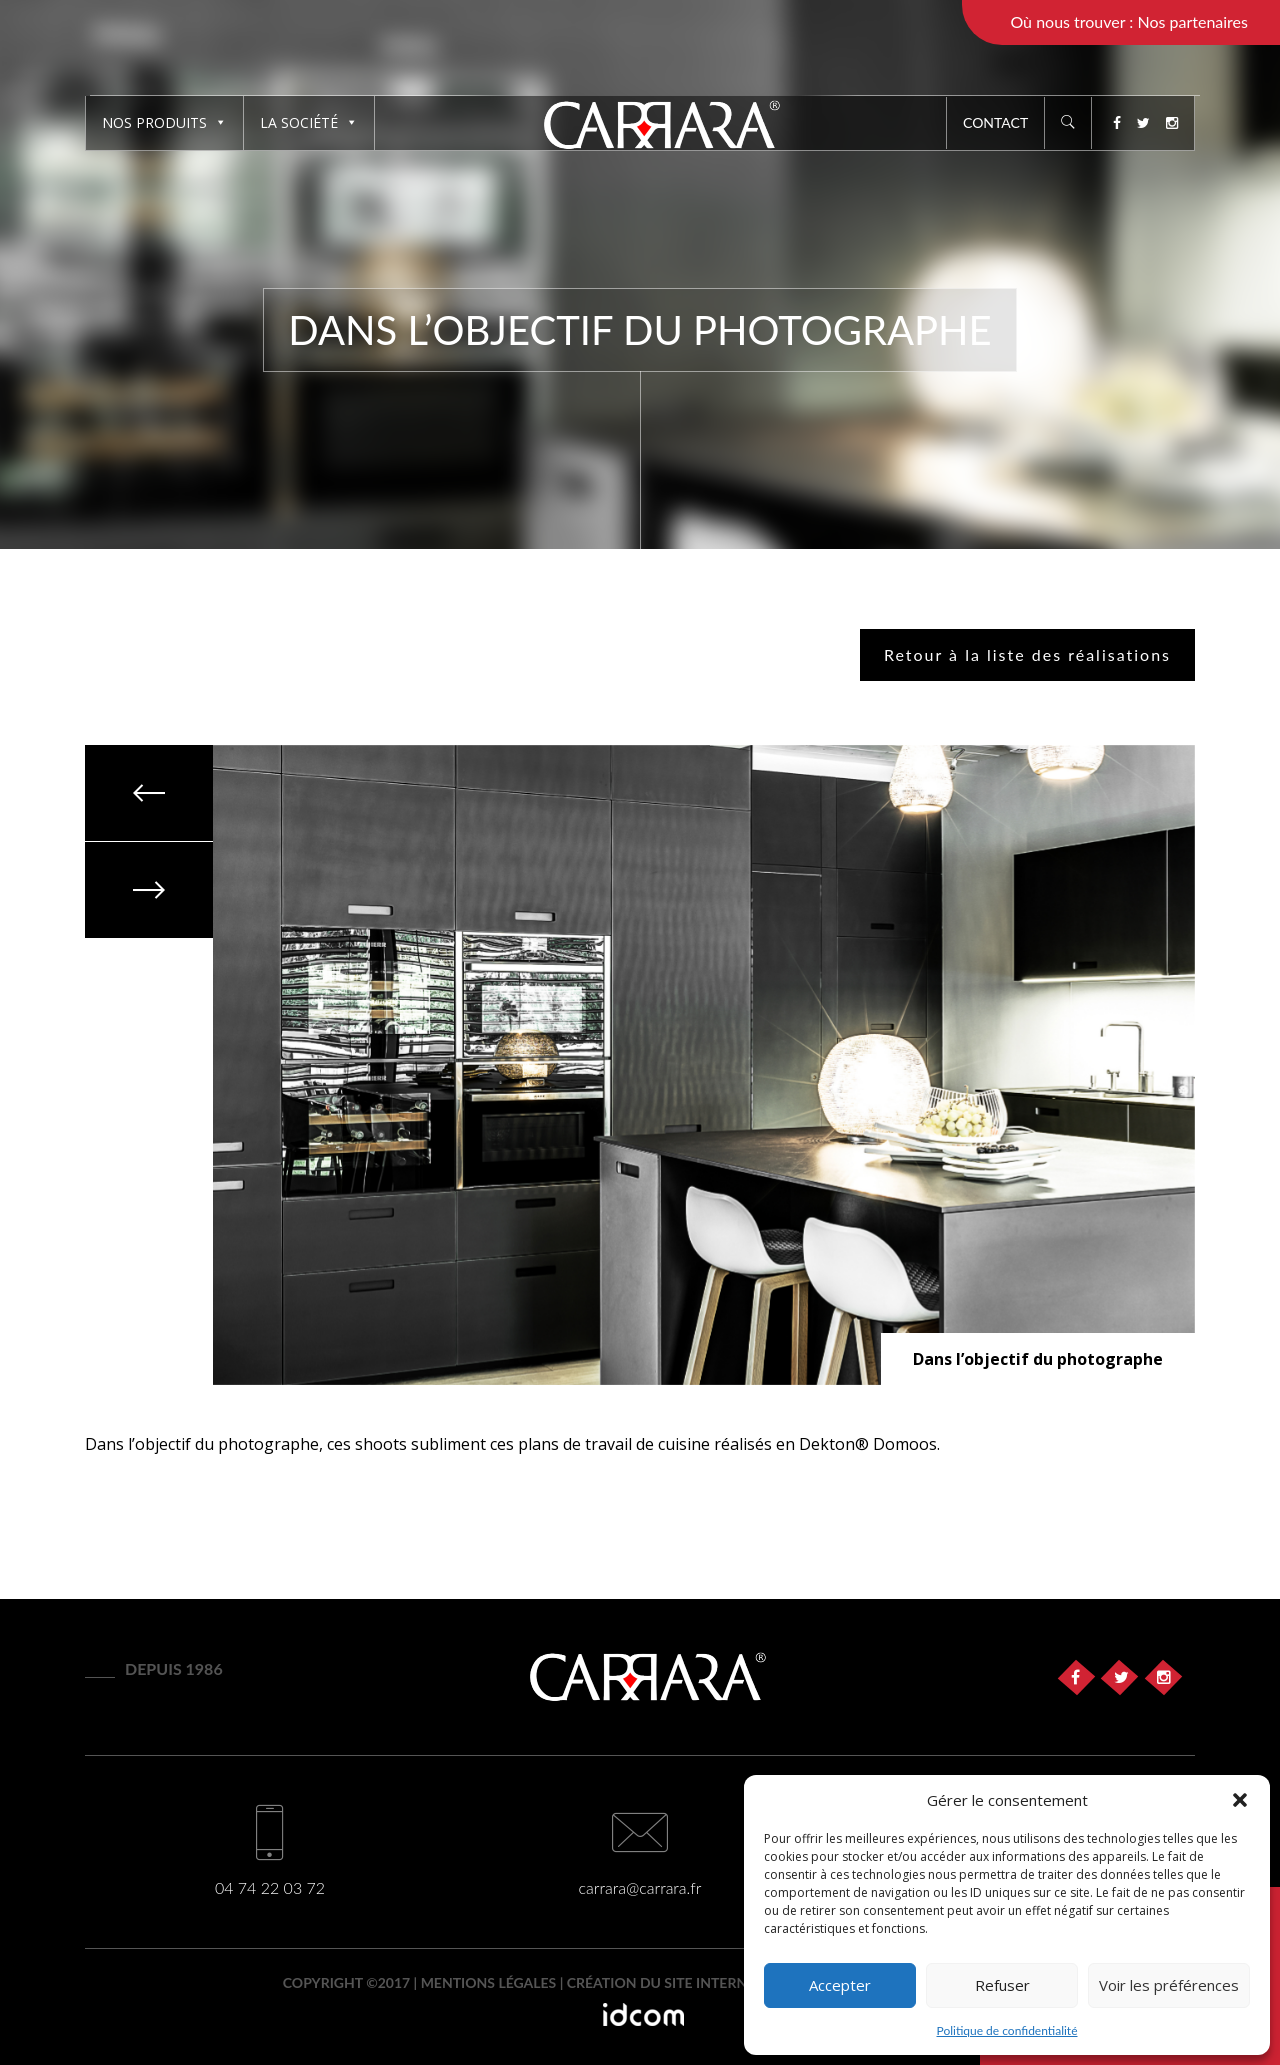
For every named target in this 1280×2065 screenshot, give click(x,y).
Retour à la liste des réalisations (1027, 654)
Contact (995, 122)
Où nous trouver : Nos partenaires (1129, 21)
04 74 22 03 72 (270, 1887)
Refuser (1002, 1985)
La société (309, 122)
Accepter (840, 1985)
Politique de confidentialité (1007, 2030)
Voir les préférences (1169, 1985)
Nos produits (164, 122)
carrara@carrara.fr (640, 1887)
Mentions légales (489, 1982)
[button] (1240, 1800)
